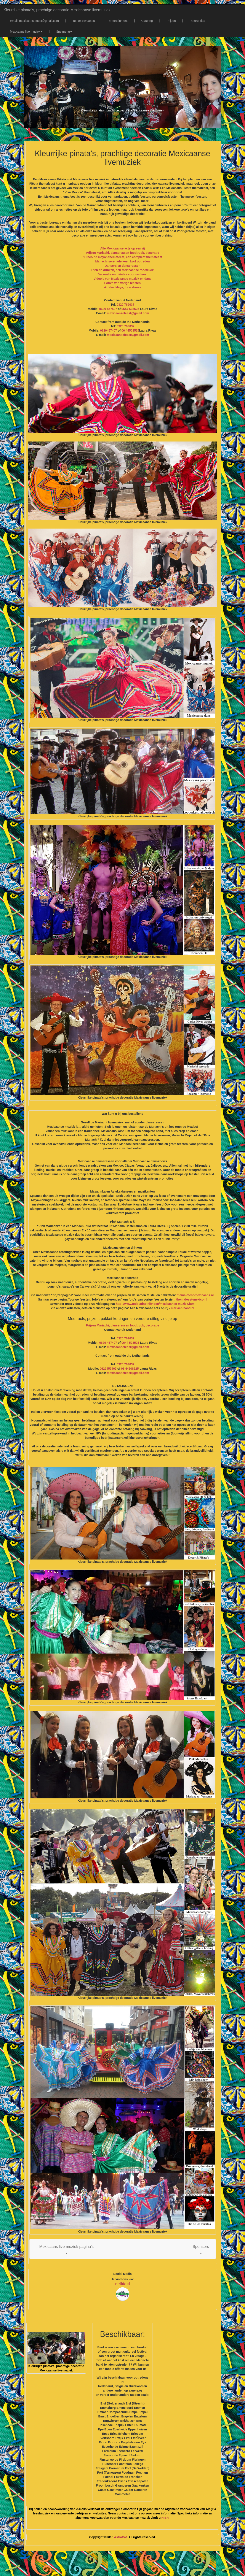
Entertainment (118, 20)
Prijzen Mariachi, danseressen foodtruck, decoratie (122, 252)
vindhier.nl (122, 2283)
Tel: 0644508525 (84, 20)
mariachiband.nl (182, 1308)
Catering (147, 20)
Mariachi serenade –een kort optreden (122, 261)
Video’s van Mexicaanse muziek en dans (123, 278)
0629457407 (108, 330)
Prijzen (171, 20)
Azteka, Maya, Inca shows (122, 287)
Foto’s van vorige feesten (122, 283)
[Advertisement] (122, 2565)
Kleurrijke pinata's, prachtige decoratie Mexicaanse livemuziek (56, 10)
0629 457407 (108, 309)
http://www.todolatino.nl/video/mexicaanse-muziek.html (155, 1303)
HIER (165, 2517)
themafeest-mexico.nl (191, 1299)
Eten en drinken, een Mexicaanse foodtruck (122, 270)
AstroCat (120, 2537)
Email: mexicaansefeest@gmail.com (34, 20)
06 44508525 (130, 330)
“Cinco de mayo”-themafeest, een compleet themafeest (122, 257)
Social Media (122, 2274)
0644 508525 (130, 309)
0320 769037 (125, 304)
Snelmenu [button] (64, 31)
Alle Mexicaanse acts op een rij (122, 248)
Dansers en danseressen (122, 265)
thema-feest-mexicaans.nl (195, 1295)
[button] (66, 2249)
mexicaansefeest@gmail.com (128, 313)
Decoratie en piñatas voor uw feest (122, 274)
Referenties (197, 20)
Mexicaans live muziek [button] (26, 31)
